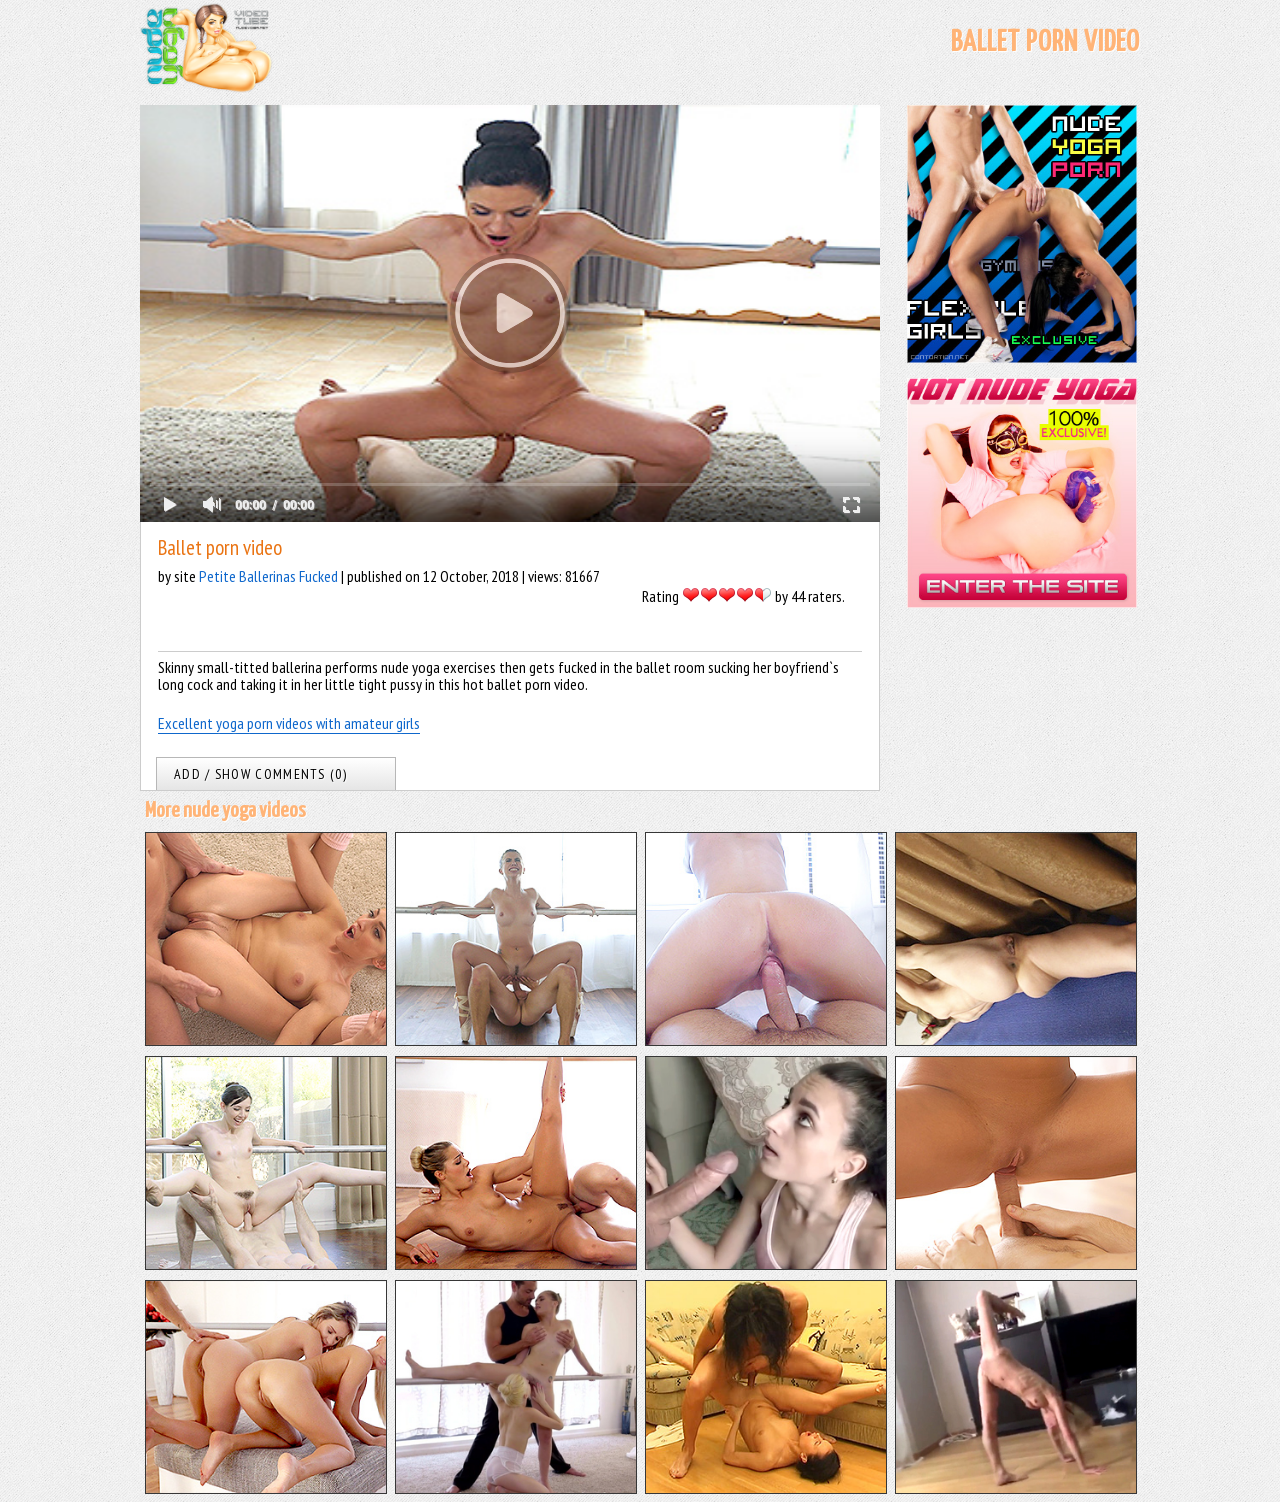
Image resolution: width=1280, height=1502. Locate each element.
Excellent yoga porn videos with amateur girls (289, 723)
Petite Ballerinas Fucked (268, 576)
